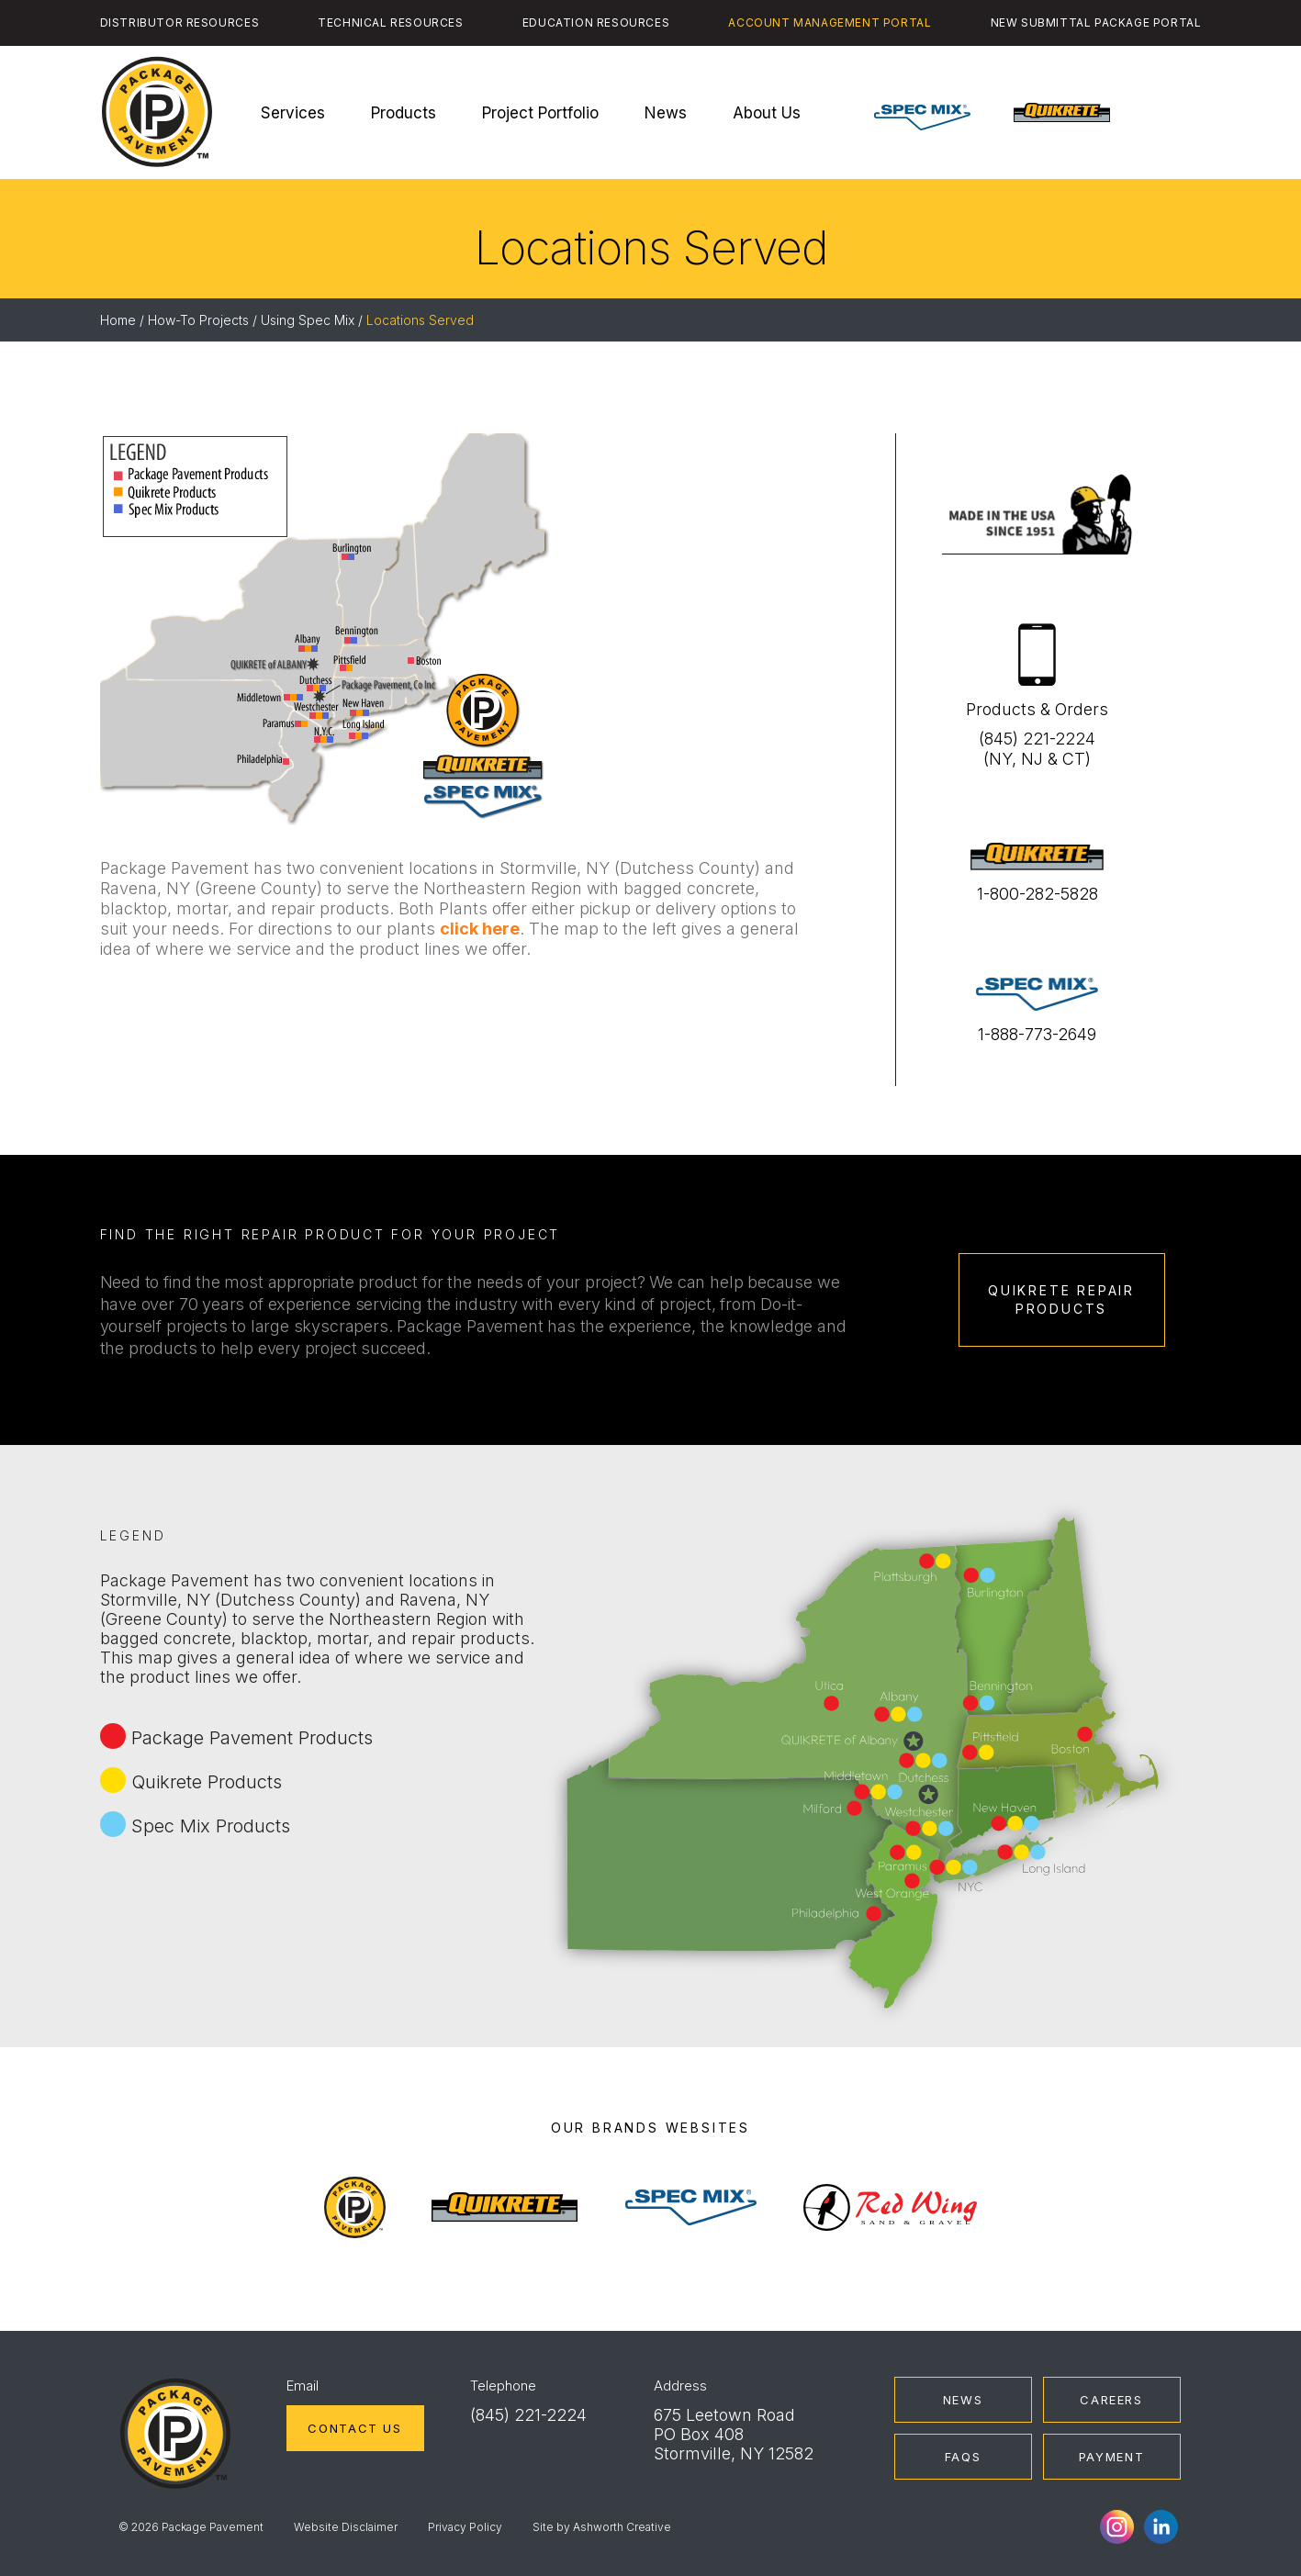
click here (480, 928)
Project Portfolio (540, 113)
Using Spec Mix (307, 320)
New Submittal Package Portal (1096, 22)
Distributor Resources (180, 22)
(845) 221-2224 (528, 2415)
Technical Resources (390, 22)
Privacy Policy (465, 2527)
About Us (767, 113)
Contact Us (354, 2428)
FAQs (963, 2456)
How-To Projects (198, 320)
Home (118, 320)
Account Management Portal (829, 22)
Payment (1111, 2456)
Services (293, 113)
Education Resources (595, 22)
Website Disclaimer (346, 2527)
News (666, 113)
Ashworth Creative (622, 2527)
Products (403, 113)
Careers (1111, 2399)
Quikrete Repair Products (1061, 1299)
